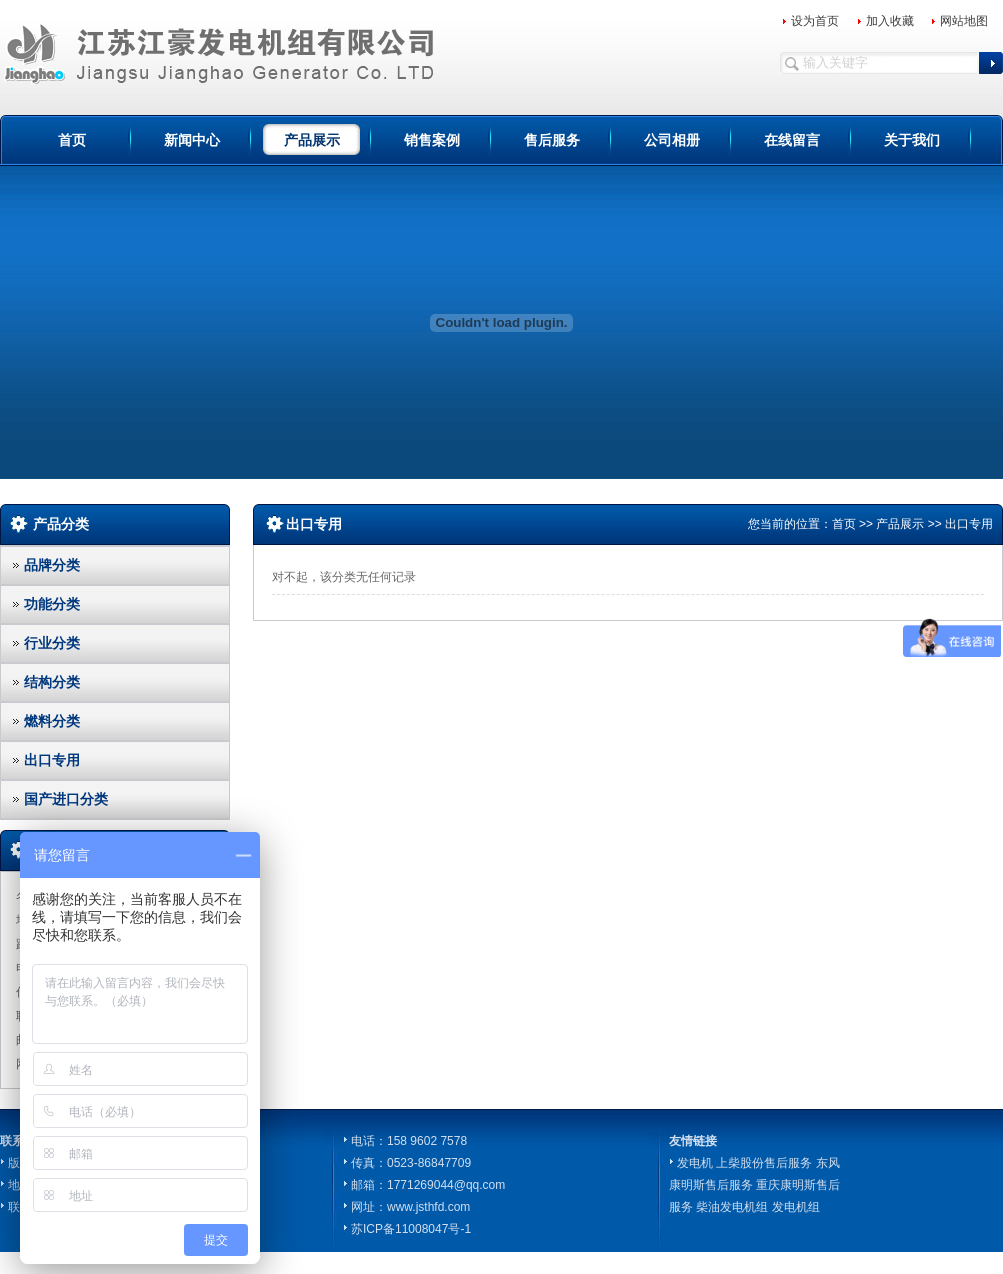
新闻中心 (192, 140)
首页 (72, 140)
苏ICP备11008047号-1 (411, 1229)
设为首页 (815, 21)
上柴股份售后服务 (764, 1163)
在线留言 (792, 140)
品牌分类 (52, 565)
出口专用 (52, 760)
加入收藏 (890, 21)
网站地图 (964, 21)
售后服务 (552, 140)
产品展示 (312, 140)
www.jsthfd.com (428, 1207)
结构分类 (52, 682)
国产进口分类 (66, 799)
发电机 (695, 1163)
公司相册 (672, 140)
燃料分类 (52, 721)
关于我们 (912, 140)
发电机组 (796, 1207)
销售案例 (432, 140)
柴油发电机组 (732, 1207)
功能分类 (52, 604)
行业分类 (52, 643)
